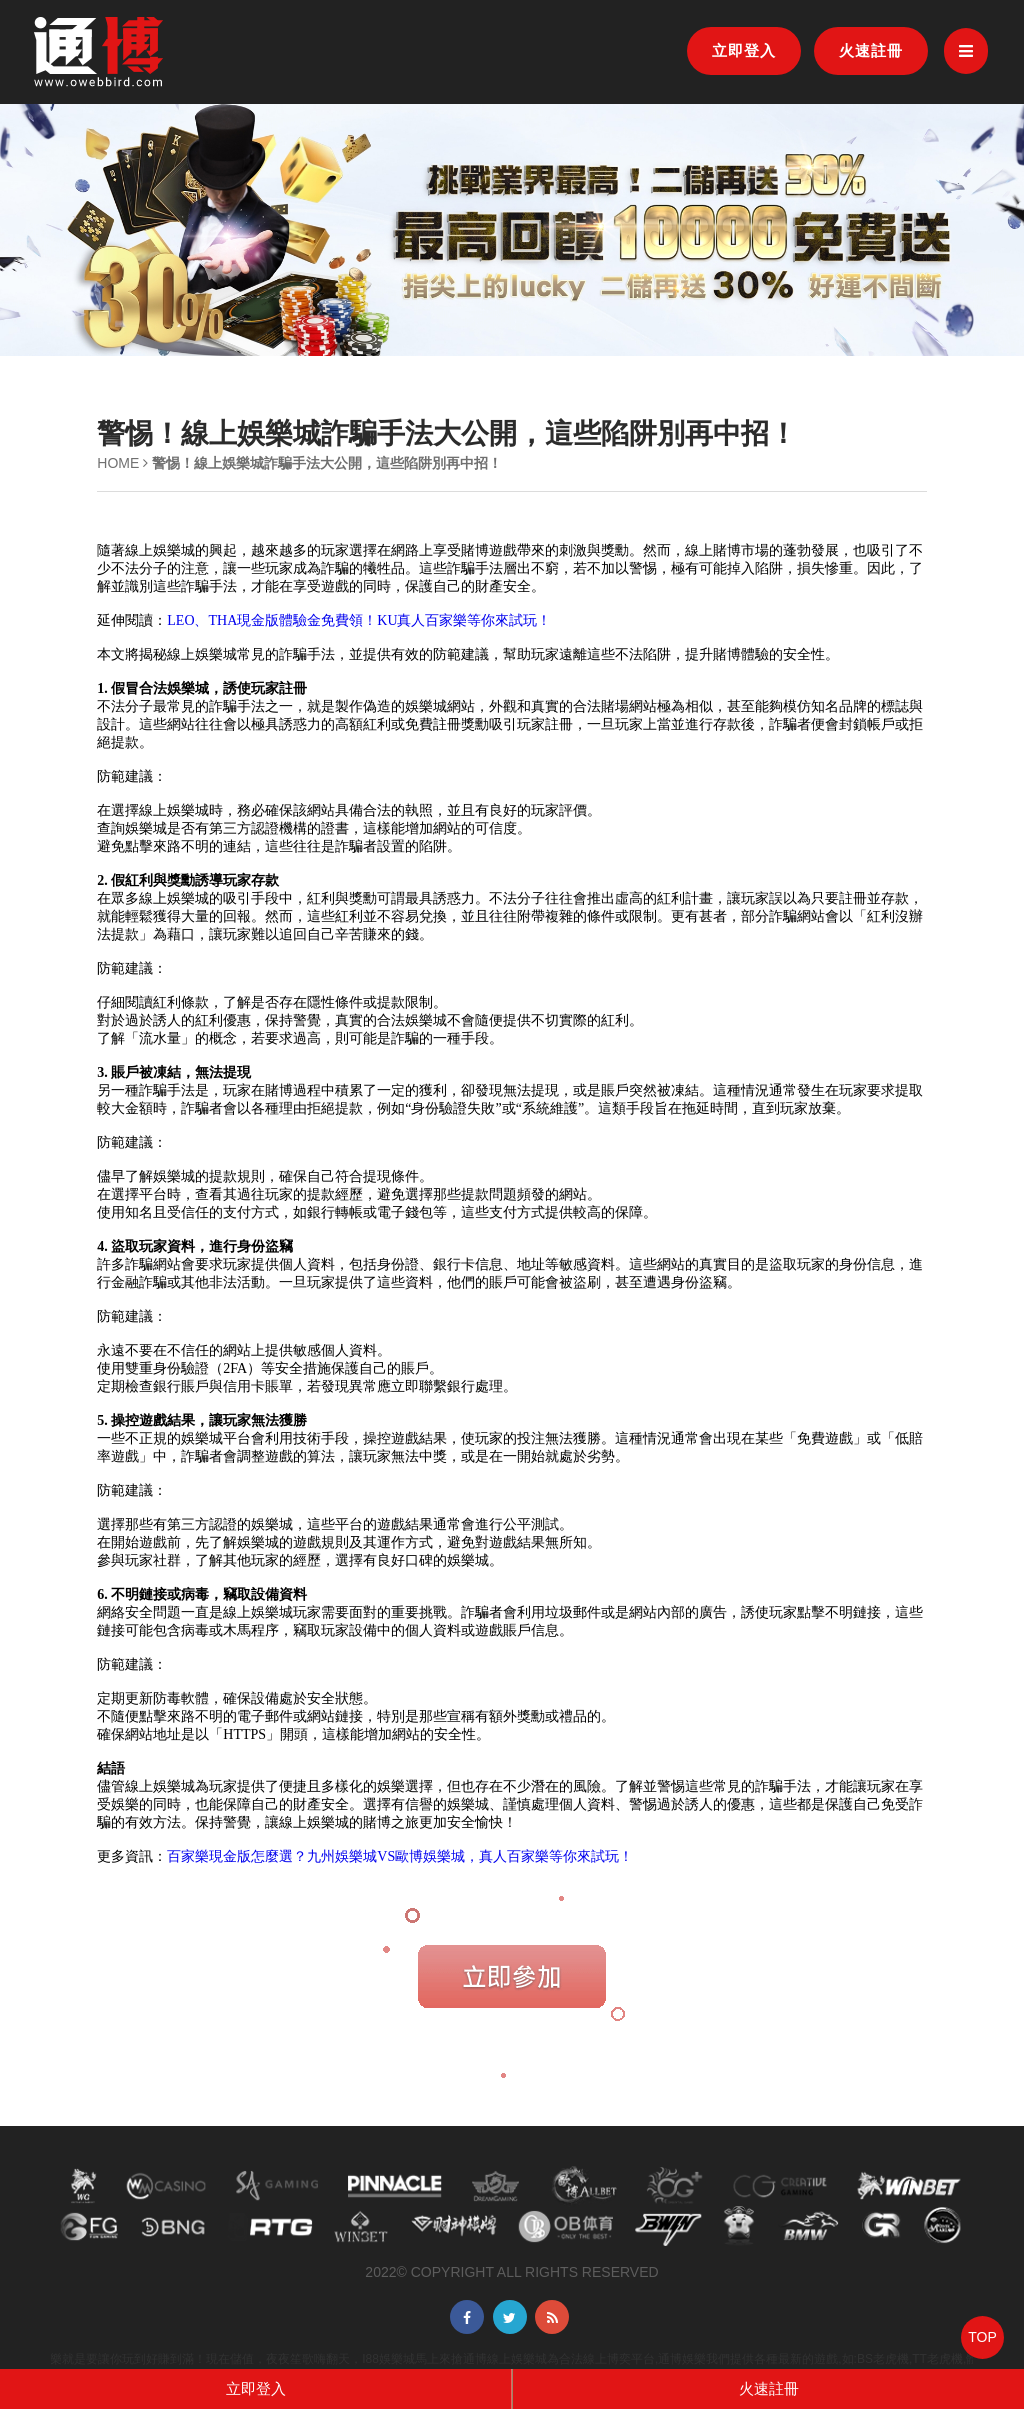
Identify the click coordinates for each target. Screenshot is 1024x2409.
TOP (982, 2337)
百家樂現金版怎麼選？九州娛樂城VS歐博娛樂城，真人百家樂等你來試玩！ (400, 1856)
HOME (118, 463)
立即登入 (744, 50)
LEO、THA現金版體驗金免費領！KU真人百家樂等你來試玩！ (359, 620)
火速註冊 (871, 50)
